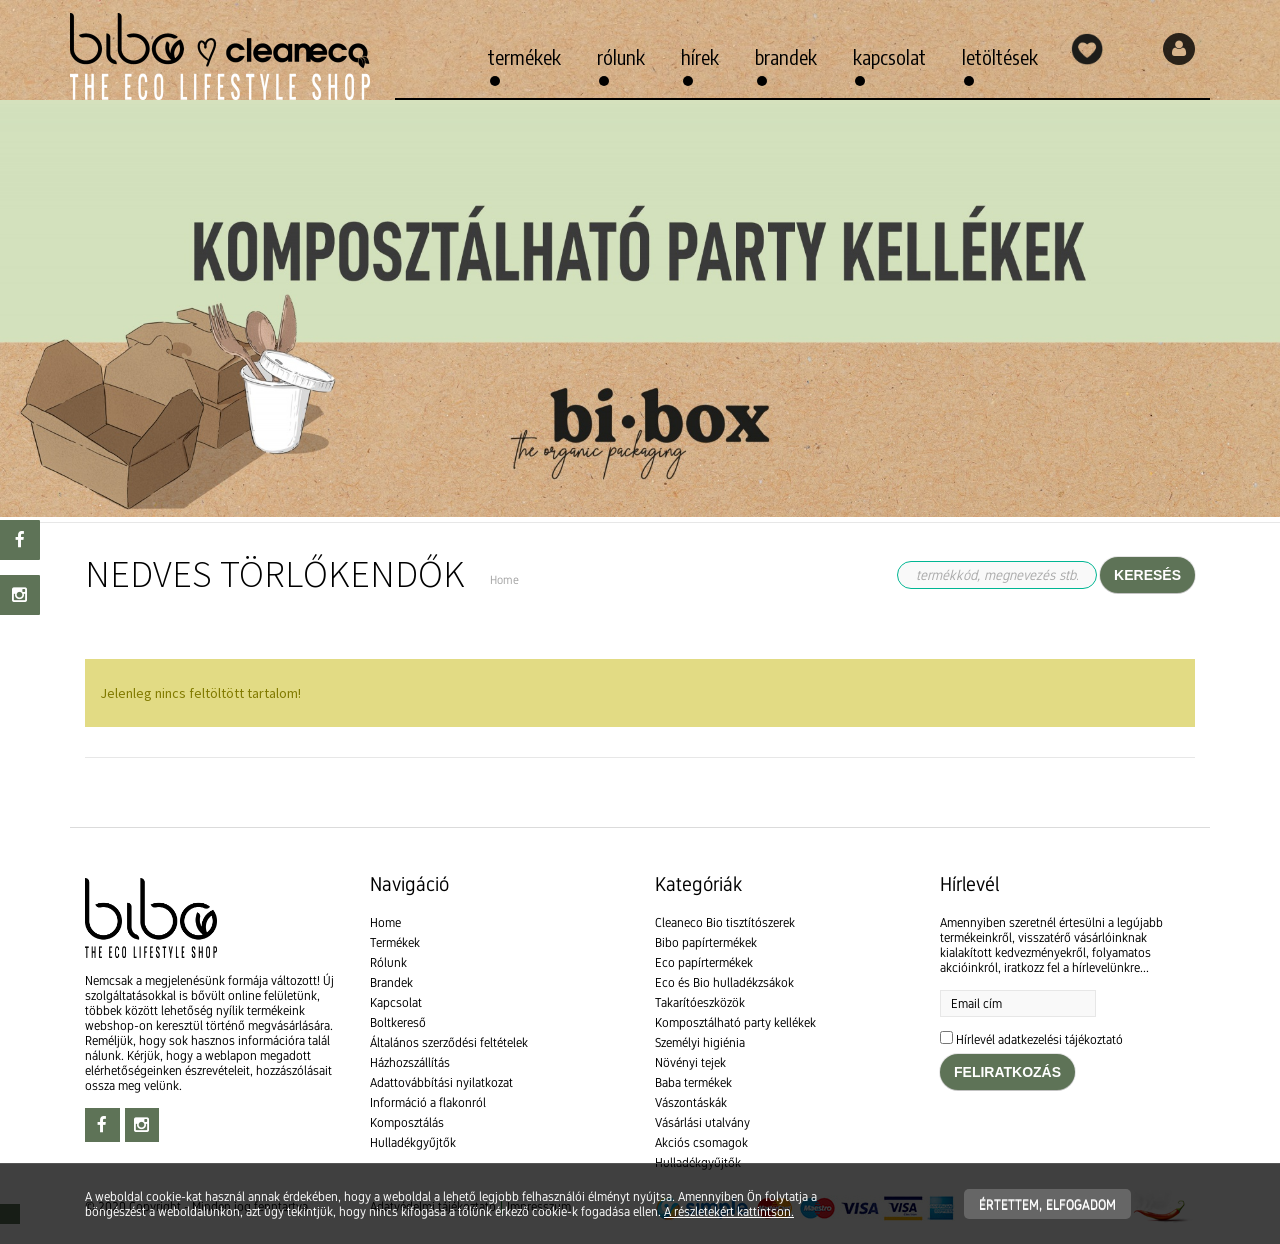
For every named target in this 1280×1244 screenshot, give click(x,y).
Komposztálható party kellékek (735, 1022)
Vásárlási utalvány (702, 1122)
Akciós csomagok (701, 1142)
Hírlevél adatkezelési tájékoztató (1039, 1039)
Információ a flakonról (428, 1102)
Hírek (700, 56)
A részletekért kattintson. (729, 1211)
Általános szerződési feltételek (449, 1042)
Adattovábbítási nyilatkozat (441, 1082)
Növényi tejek (690, 1062)
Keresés (1147, 575)
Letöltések (1000, 56)
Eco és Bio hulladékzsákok (724, 982)
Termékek (524, 56)
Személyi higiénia (700, 1042)
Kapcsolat (889, 56)
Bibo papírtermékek (706, 942)
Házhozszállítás (410, 1062)
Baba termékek (693, 1082)
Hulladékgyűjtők (413, 1142)
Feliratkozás (1007, 1072)
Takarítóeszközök (700, 1002)
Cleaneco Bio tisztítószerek (725, 922)
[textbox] (640, 802)
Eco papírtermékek (704, 962)
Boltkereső (398, 1022)
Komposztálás (407, 1122)
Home (385, 922)
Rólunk (621, 56)
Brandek (786, 56)
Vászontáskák (691, 1102)
